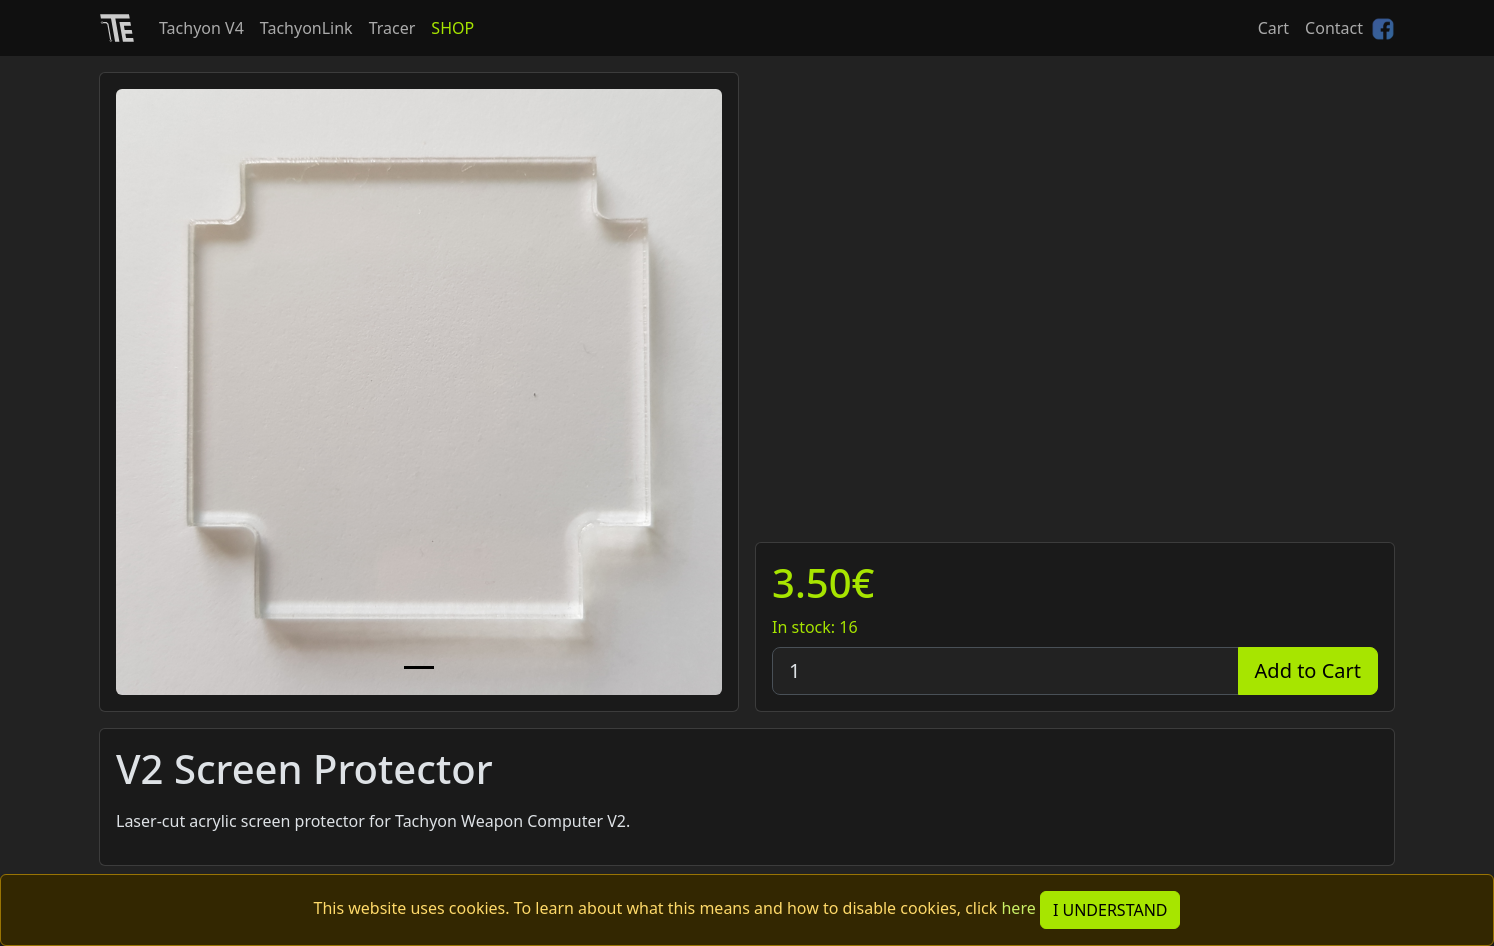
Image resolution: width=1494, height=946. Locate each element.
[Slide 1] (419, 667)
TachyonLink (306, 28)
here (1018, 908)
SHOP (452, 28)
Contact (1334, 28)
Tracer (392, 28)
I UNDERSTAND (1110, 910)
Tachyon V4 (201, 28)
